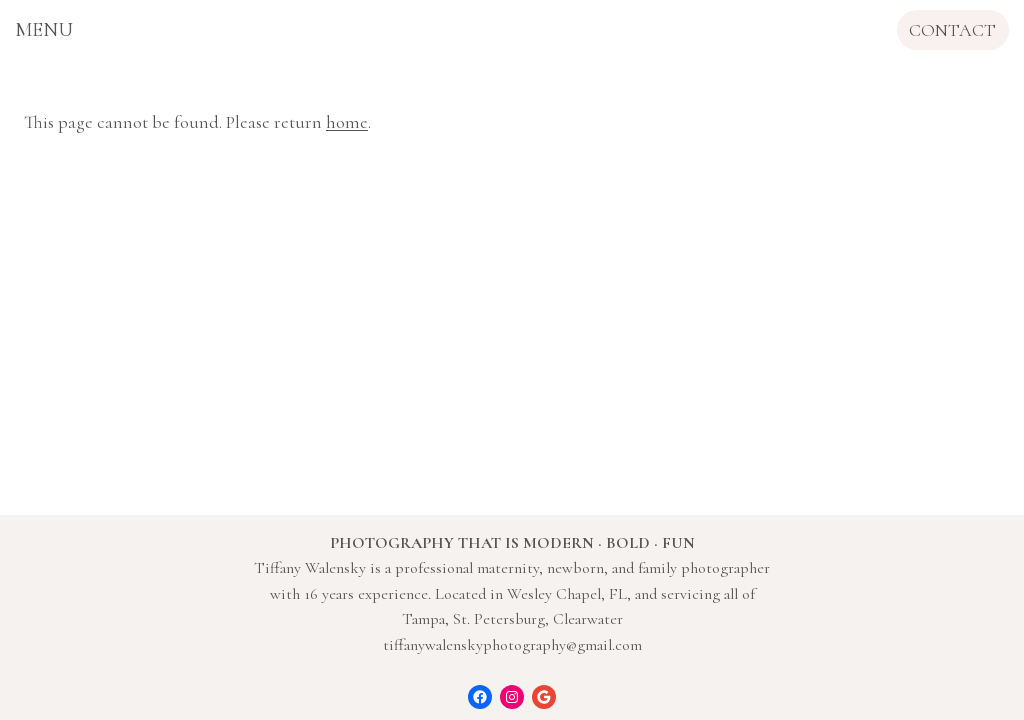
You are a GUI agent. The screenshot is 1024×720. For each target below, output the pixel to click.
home (347, 122)
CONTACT (952, 30)
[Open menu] (44, 30)
